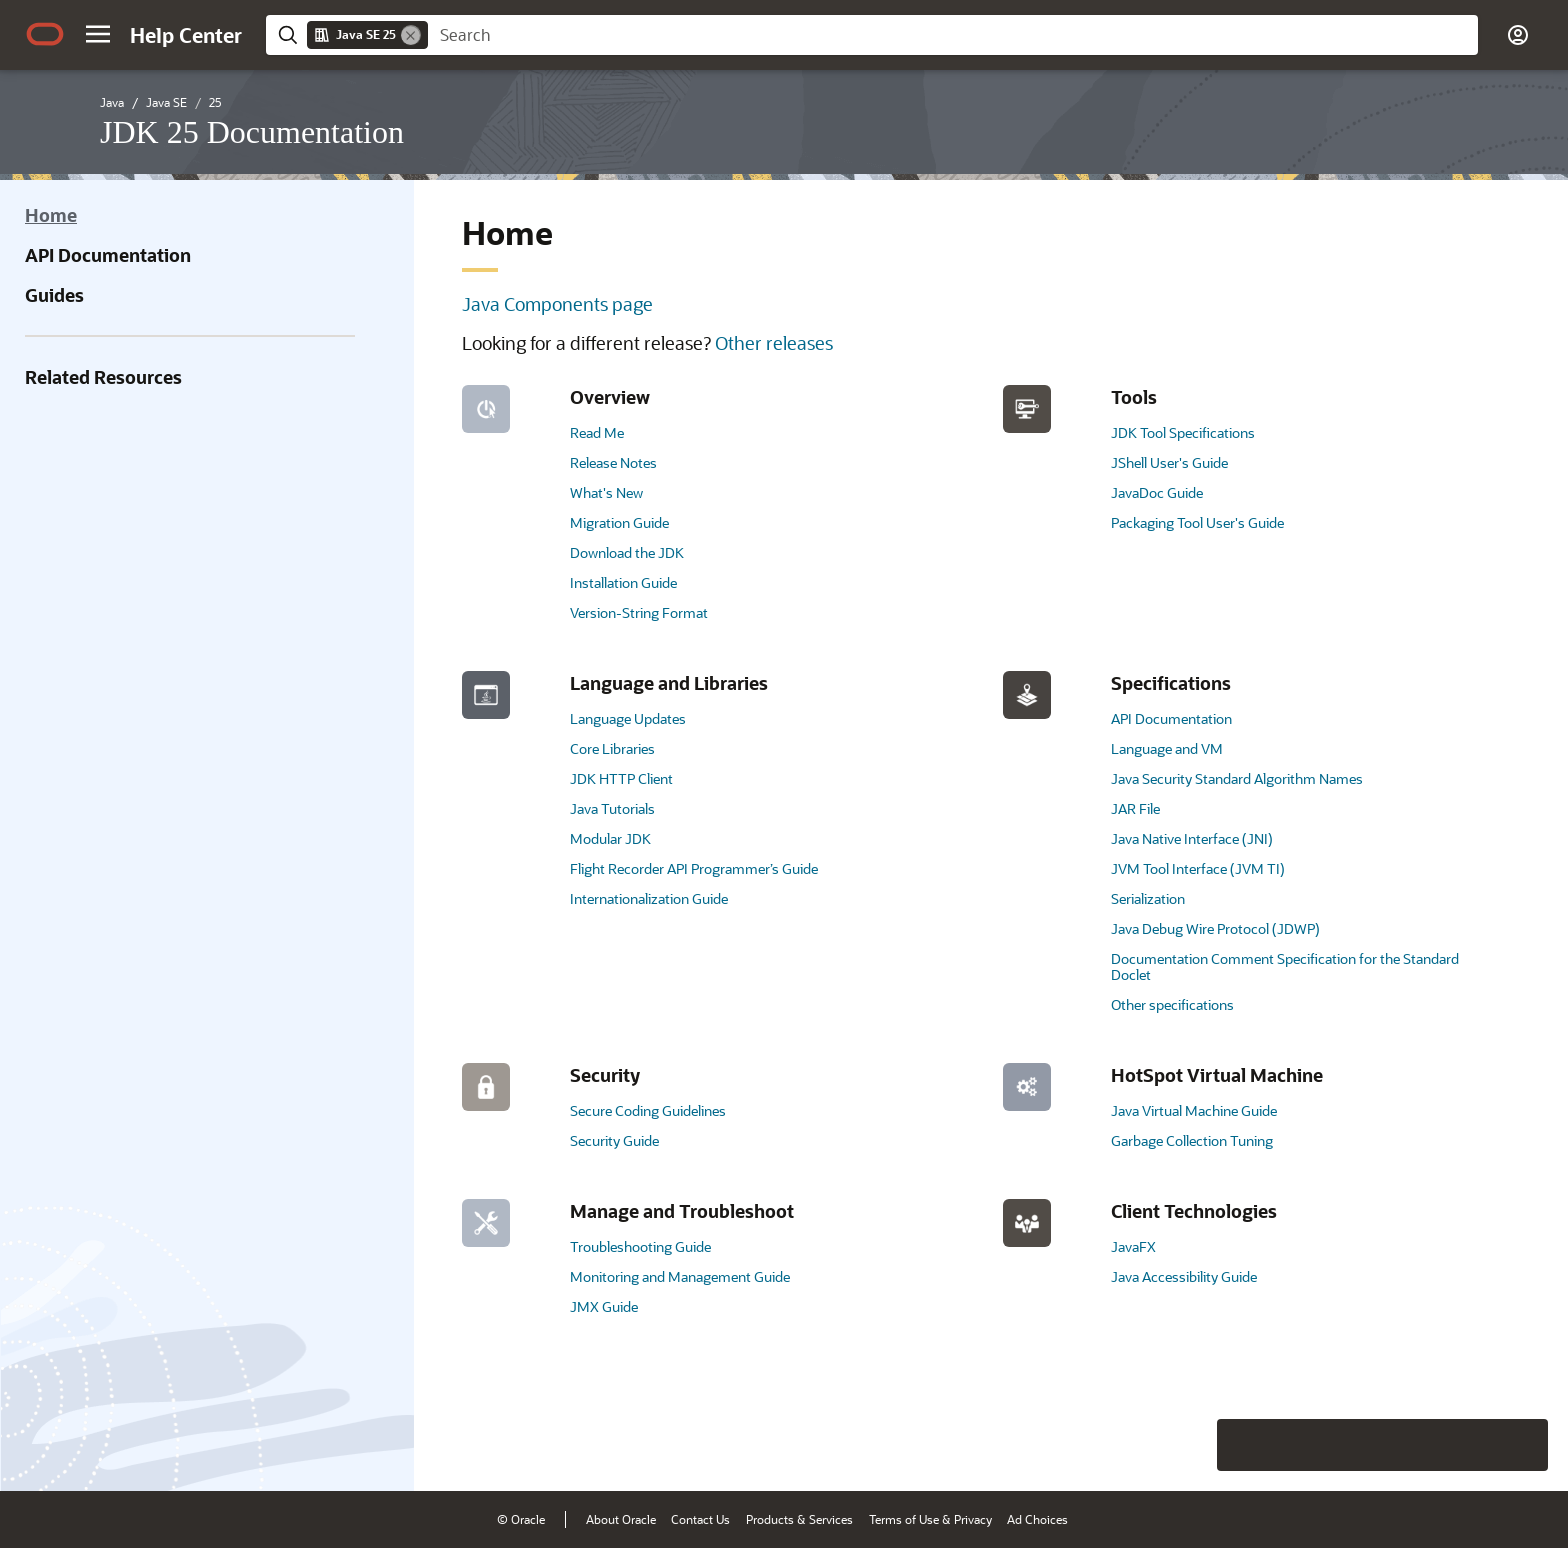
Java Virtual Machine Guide (1194, 1110)
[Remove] (411, 35)
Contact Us (700, 1519)
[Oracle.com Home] (45, 34)
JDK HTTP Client (621, 778)
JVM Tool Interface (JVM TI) (1198, 868)
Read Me (597, 432)
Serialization (1148, 898)
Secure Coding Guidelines (648, 1110)
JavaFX (1133, 1246)
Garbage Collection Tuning (1192, 1140)
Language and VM (1167, 748)
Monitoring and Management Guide (680, 1276)
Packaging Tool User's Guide (1197, 522)
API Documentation (108, 255)
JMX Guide (604, 1306)
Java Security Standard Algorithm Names (1237, 778)
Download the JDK (627, 552)
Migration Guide (619, 522)
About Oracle (621, 1519)
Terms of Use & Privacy (930, 1519)
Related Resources (103, 377)
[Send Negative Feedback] (1470, 1445)
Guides (54, 295)
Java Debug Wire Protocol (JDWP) (1215, 928)
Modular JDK (610, 838)
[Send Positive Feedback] (1522, 1445)
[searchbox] (953, 35)
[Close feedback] (1243, 1445)
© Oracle (521, 1519)
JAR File (1135, 808)
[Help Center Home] (186, 35)
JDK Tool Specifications (1183, 432)
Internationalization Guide (649, 898)
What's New (606, 492)
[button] (98, 34)
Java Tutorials (612, 808)
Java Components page (557, 304)
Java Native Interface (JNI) (1192, 838)
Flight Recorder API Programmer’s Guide (694, 868)
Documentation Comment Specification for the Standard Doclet (1285, 966)
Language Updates (628, 718)
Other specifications (1172, 1004)
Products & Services (799, 1519)
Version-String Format (639, 612)
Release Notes (613, 462)
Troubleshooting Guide (640, 1246)
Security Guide (614, 1140)
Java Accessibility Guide (1184, 1276)
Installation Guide (623, 582)
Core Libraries (612, 748)
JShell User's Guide (1169, 462)
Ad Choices (1037, 1519)
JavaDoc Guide (1157, 492)
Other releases (774, 343)
